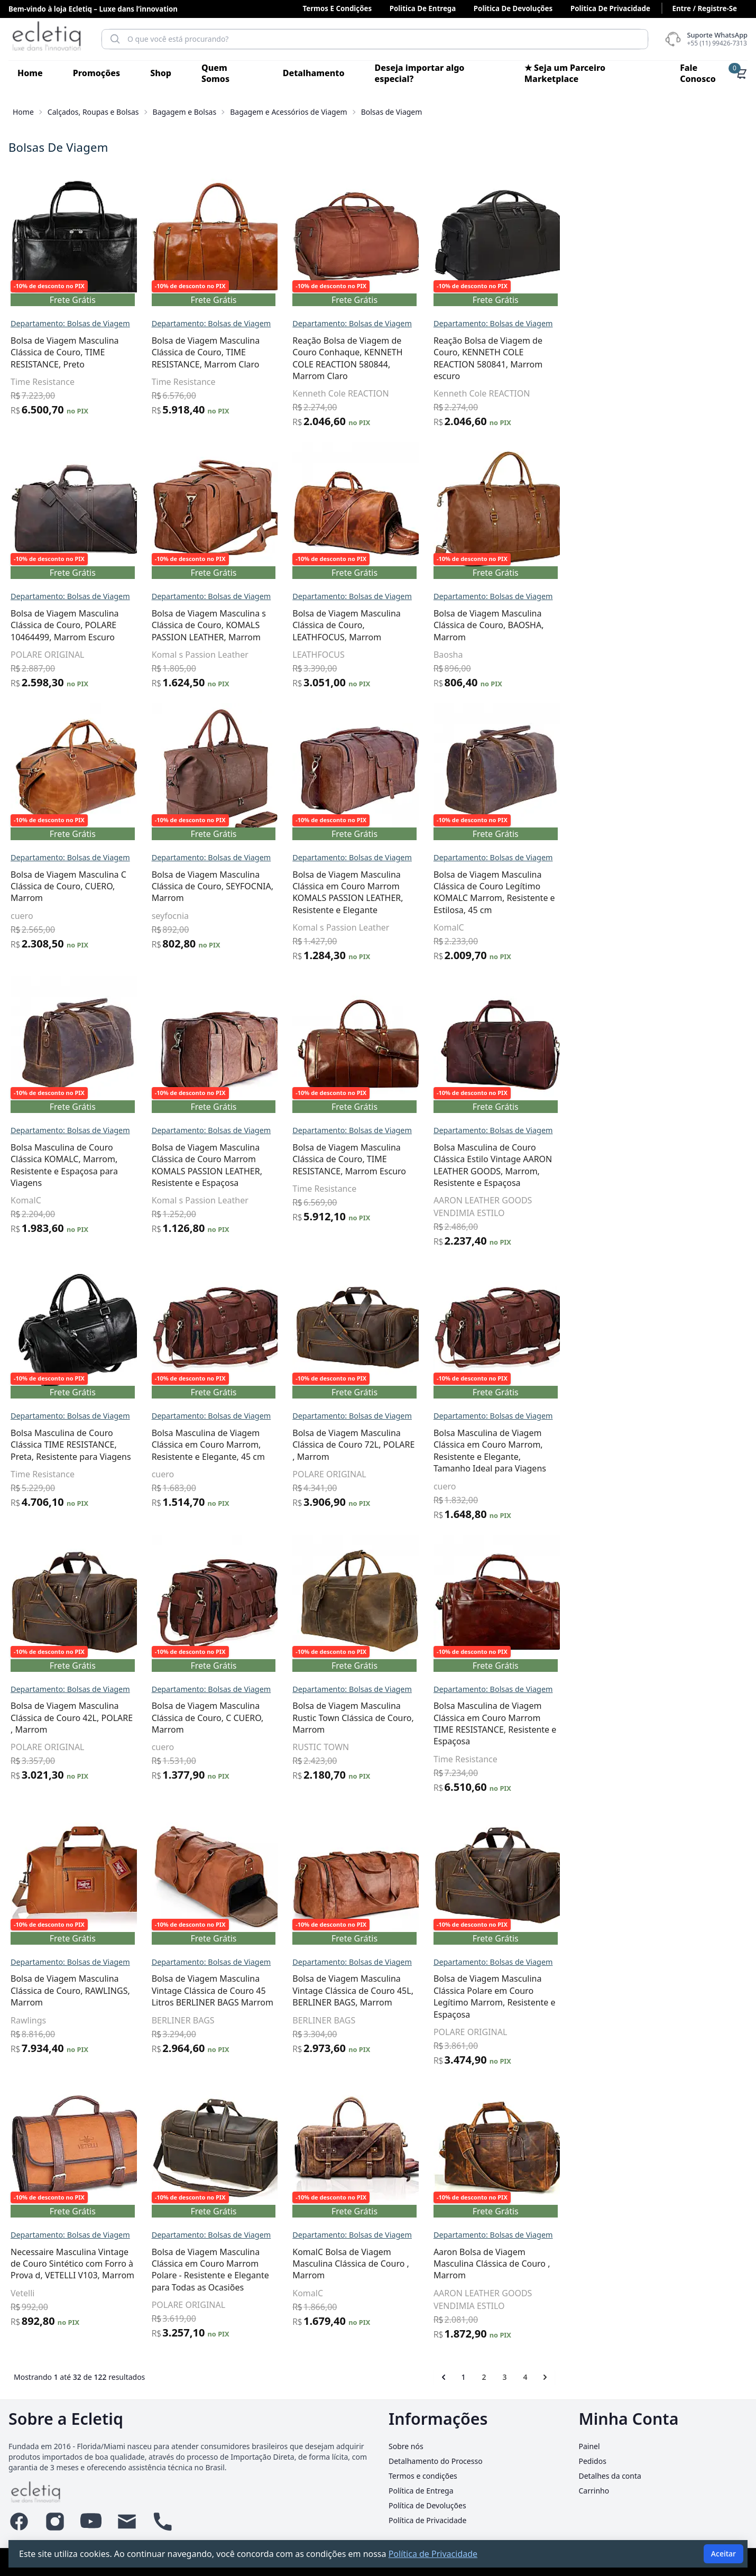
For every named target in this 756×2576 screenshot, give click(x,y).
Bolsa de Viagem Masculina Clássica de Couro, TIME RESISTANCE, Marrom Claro (393, 352)
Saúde (24, 970)
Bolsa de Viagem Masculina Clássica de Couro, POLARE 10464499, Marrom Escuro (253, 625)
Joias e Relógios (45, 886)
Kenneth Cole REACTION (529, 393)
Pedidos (592, 2461)
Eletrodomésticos (49, 662)
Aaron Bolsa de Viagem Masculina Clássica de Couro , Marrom (679, 2263)
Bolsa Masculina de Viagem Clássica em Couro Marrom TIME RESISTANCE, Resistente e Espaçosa (682, 1723)
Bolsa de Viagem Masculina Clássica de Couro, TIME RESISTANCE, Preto (253, 352)
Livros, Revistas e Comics (66, 914)
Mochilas (51, 490)
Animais (28, 225)
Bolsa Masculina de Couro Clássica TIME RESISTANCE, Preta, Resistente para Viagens (259, 1444)
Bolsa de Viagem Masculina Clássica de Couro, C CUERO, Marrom (395, 1717)
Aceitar (723, 2554)
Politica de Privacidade (610, 8)
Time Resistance (231, 382)
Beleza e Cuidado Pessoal (67, 337)
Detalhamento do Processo (436, 2461)
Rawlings (216, 2020)
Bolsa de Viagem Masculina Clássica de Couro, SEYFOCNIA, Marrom (400, 886)
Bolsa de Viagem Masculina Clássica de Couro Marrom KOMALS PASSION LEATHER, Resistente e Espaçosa (394, 1165)
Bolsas (47, 476)
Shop (160, 73)
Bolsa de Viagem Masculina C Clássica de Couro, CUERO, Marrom (257, 886)
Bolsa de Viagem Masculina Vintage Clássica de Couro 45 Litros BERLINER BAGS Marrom (400, 1990)
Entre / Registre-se (704, 8)
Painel (589, 2446)
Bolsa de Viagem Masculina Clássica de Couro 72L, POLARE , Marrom (542, 1444)
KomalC (636, 927)
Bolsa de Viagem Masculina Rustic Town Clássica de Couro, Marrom (541, 1717)
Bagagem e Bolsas (185, 112)
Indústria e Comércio (57, 830)
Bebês (24, 309)
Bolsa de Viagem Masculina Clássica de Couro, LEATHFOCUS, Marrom (535, 625)
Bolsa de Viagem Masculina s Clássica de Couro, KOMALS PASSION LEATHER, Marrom (396, 625)
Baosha (636, 654)
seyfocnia (357, 916)
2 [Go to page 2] (672, 2377)
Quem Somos (215, 73)
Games (26, 802)
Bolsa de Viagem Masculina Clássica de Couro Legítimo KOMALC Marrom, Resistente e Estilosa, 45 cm (682, 892)
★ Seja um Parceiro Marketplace (564, 73)
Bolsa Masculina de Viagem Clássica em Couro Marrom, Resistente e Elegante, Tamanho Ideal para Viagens (677, 1450)
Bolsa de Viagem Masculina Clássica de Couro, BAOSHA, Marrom (676, 625)
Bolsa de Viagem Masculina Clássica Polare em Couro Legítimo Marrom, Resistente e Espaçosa (682, 1996)
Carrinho (594, 2491)
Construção (36, 634)
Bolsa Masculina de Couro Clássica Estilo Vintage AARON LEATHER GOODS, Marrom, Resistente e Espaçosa (680, 1165)
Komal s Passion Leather (387, 654)
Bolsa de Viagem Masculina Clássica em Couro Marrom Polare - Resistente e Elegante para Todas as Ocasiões (398, 2269)
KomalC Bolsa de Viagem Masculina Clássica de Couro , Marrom (539, 2263)
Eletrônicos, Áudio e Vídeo (68, 690)
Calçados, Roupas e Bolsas (93, 112)
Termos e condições (337, 8)
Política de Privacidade (427, 2520)
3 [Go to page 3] (692, 2377)
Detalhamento (314, 73)
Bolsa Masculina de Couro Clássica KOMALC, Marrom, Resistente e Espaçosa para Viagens (252, 1165)
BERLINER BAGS (370, 2020)
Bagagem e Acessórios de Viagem (288, 112)
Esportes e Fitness (51, 718)
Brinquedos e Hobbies (60, 365)
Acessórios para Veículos (65, 169)
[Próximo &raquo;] (732, 2377)
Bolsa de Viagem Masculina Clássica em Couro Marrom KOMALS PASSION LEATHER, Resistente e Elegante (536, 892)
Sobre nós (406, 2446)
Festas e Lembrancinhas (64, 774)
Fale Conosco (698, 73)
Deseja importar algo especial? (420, 73)
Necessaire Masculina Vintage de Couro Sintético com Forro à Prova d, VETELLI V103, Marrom (260, 2263)
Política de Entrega (421, 2491)
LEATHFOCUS (507, 654)
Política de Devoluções (427, 2505)
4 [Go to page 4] (713, 2377)
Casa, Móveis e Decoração (68, 578)
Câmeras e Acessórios (59, 550)
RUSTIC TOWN (509, 1747)
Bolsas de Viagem (79, 461)
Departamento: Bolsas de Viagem (258, 323)
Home (30, 73)
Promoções (96, 73)
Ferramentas (39, 746)
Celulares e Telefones (58, 606)
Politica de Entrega (423, 8)
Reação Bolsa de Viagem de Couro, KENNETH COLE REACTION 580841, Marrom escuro (675, 358)
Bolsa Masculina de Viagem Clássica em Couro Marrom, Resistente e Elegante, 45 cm (396, 1444)
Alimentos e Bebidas (56, 197)
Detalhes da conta (610, 2476)
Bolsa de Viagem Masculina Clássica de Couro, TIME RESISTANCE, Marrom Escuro (537, 1159)
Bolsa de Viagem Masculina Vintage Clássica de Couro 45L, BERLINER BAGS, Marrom (541, 1990)
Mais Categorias (46, 942)
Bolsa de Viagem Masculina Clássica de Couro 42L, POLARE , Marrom (260, 1717)
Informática (37, 858)
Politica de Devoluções (513, 8)
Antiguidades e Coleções (65, 253)
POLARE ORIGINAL (236, 654)
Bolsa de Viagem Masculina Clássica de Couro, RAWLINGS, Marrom (258, 1990)
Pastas (47, 506)
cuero (210, 916)
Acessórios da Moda (63, 411)
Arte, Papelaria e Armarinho (73, 281)
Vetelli (211, 2293)
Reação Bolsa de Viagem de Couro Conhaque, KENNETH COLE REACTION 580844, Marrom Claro (536, 358)
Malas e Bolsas (52, 523)
